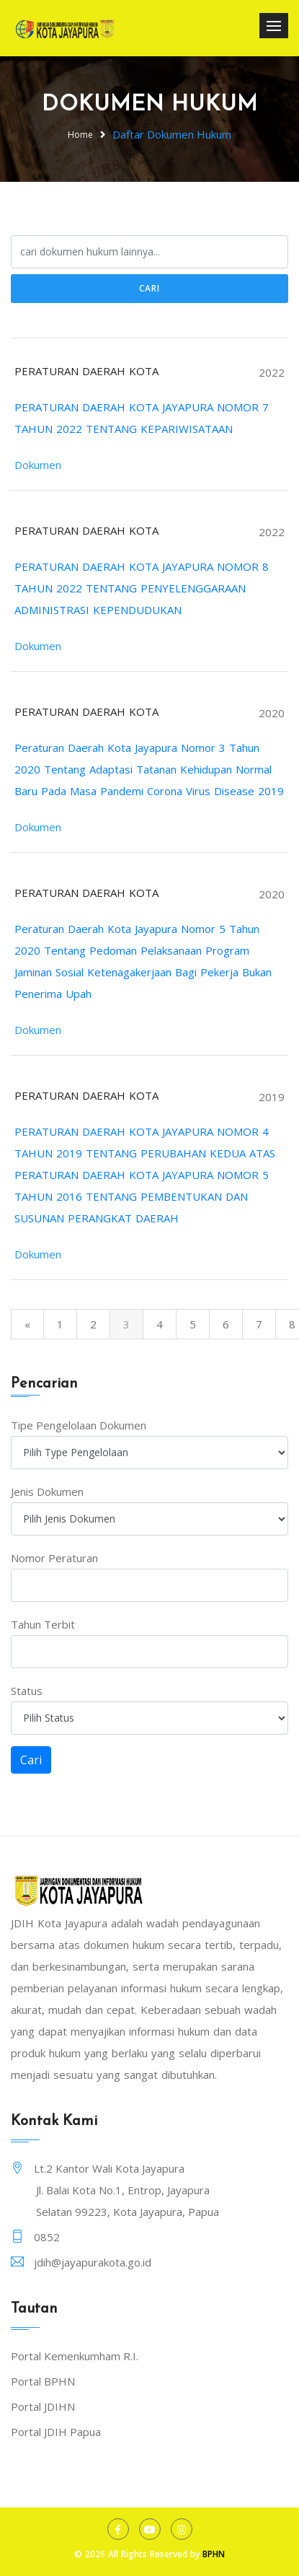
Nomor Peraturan (54, 1558)
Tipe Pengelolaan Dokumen (78, 1425)
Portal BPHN (43, 2381)
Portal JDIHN (43, 2406)
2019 (272, 1097)
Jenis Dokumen (47, 1491)
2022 (272, 372)
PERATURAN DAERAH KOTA (86, 371)
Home (80, 134)
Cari (149, 288)
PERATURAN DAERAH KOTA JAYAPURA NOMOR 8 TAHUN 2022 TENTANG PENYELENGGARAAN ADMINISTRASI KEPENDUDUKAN (141, 588)
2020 (272, 713)
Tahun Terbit (43, 1624)
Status (27, 1690)
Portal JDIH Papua (56, 2431)
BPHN (213, 2554)
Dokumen (37, 464)
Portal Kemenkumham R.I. (74, 2356)
